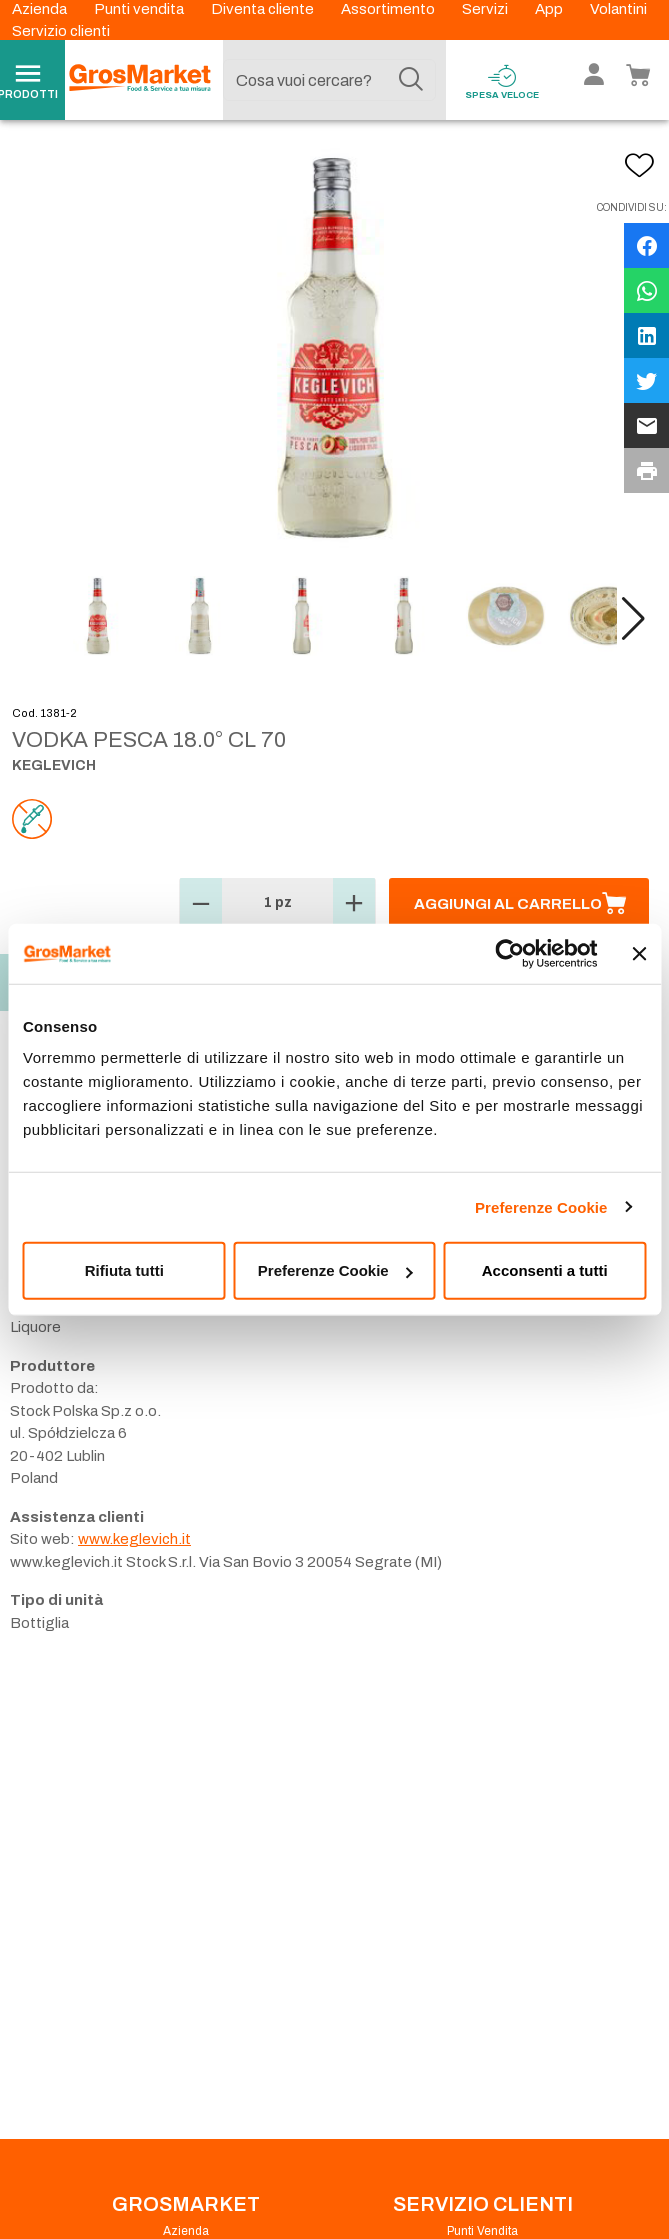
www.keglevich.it (134, 1539)
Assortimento (389, 9)
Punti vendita (140, 9)
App (550, 9)
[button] (633, 619)
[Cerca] (411, 80)
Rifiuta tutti (124, 1270)
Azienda (41, 9)
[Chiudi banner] (639, 953)
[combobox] (329, 80)
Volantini (618, 9)
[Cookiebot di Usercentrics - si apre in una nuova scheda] (509, 953)
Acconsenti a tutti (545, 1270)
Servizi (486, 9)
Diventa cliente (264, 9)
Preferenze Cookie (541, 1206)
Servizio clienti (61, 31)
